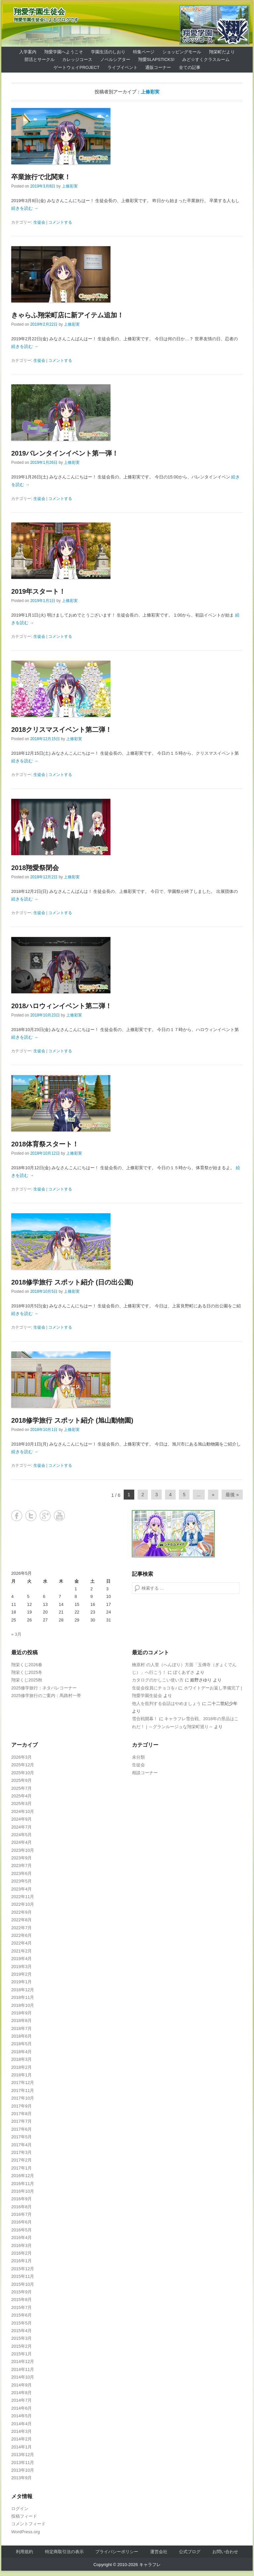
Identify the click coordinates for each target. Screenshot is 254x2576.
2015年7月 (21, 2307)
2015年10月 (22, 2284)
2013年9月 (21, 2477)
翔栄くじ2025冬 (26, 1672)
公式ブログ (189, 2551)
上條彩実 (150, 91)
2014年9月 (21, 2385)
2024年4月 (21, 1842)
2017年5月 (21, 2136)
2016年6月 (21, 2222)
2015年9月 (21, 2291)
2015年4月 (21, 2330)
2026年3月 (21, 1757)
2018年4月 (21, 2051)
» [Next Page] (213, 1494)
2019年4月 (21, 1958)
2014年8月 (21, 2392)
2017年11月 (22, 2090)
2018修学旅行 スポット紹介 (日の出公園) (72, 1282)
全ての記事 (189, 67)
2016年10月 (22, 2191)
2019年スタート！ (38, 591)
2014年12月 (22, 2361)
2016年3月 (21, 2245)
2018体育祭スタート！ (45, 1144)
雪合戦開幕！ (145, 1718)
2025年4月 (21, 1795)
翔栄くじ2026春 (26, 1664)
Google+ (45, 1515)
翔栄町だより (222, 51)
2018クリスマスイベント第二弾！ (61, 729)
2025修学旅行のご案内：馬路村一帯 (46, 1695)
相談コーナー (145, 1772)
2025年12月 (22, 1764)
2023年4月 (21, 1889)
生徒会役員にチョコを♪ (154, 1687)
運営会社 (158, 2551)
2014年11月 (22, 2369)
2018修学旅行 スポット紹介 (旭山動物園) (72, 1420)
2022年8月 (21, 1919)
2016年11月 (22, 2183)
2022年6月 (21, 1935)
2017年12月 (22, 2082)
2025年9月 (21, 1780)
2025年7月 (21, 1788)
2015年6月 (21, 2315)
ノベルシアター (115, 59)
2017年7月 (21, 2121)
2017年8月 (21, 2113)
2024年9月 (21, 1819)
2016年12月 (22, 2175)
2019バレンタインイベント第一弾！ (65, 453)
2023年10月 (22, 1850)
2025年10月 (22, 1772)
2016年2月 (21, 2253)
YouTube (59, 1515)
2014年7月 (21, 2400)
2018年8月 (21, 2020)
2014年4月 (21, 2423)
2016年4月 (21, 2237)
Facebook (16, 1515)
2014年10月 (22, 2377)
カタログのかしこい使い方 (158, 1679)
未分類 (138, 1757)
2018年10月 (22, 2005)
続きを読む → (24, 208)
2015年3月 (21, 2338)
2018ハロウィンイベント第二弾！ (61, 1006)
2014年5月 (21, 2415)
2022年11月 (22, 1896)
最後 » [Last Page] (232, 1494)
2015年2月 (21, 2346)
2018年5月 (21, 2043)
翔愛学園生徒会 (39, 12)
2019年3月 (21, 1966)
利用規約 (24, 2551)
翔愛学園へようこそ (63, 51)
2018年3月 (21, 2059)
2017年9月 (21, 2106)
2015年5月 (21, 2323)
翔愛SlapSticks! (156, 59)
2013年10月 (22, 2470)
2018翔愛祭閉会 (35, 867)
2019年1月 (21, 1981)
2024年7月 (21, 1827)
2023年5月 (21, 1881)
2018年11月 (22, 1997)
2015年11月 (22, 2276)
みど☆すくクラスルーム (206, 59)
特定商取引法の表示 (64, 2551)
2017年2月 (21, 2160)
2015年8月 (21, 2299)
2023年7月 (21, 1865)
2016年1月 (21, 2260)
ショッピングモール (181, 51)
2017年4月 (21, 2144)
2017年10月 (22, 2098)
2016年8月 (21, 2206)
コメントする (60, 222)
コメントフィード (28, 2523)
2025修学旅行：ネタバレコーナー (44, 1687)
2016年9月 (21, 2198)
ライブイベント (122, 67)
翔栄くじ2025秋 (26, 1679)
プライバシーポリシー (116, 2551)
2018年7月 (21, 2028)
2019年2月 (21, 1974)
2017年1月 (21, 2167)
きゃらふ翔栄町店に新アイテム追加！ (67, 315)
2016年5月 (21, 2229)
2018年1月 (21, 2074)
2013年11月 (22, 2462)
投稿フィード (24, 2516)
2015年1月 (21, 2353)
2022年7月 (21, 1927)
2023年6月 (21, 1873)
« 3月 (16, 1634)
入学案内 (27, 51)
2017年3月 (21, 2152)
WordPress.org (25, 2531)
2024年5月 (21, 1834)
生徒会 (39, 222)
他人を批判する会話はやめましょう (166, 1703)
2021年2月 (21, 1950)
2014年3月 (21, 2431)
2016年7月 (21, 2214)
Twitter (30, 1515)
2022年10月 (22, 1904)
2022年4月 (21, 1943)
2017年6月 (21, 2129)
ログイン (19, 2508)
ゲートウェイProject (77, 67)
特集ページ (143, 51)
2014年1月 (21, 2446)
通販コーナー (158, 67)
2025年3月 (21, 1803)
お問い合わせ (225, 2551)
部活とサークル (39, 59)
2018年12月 (22, 1989)
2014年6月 (21, 2408)
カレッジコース (77, 59)
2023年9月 (21, 1857)
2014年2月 (21, 2439)
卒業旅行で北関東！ (41, 177)
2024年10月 (22, 1811)
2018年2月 (21, 2067)
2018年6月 (21, 2036)
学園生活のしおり (108, 51)
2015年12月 (22, 2268)
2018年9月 (21, 2012)
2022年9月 (21, 1912)
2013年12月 (22, 2454)
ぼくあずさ (183, 1672)
